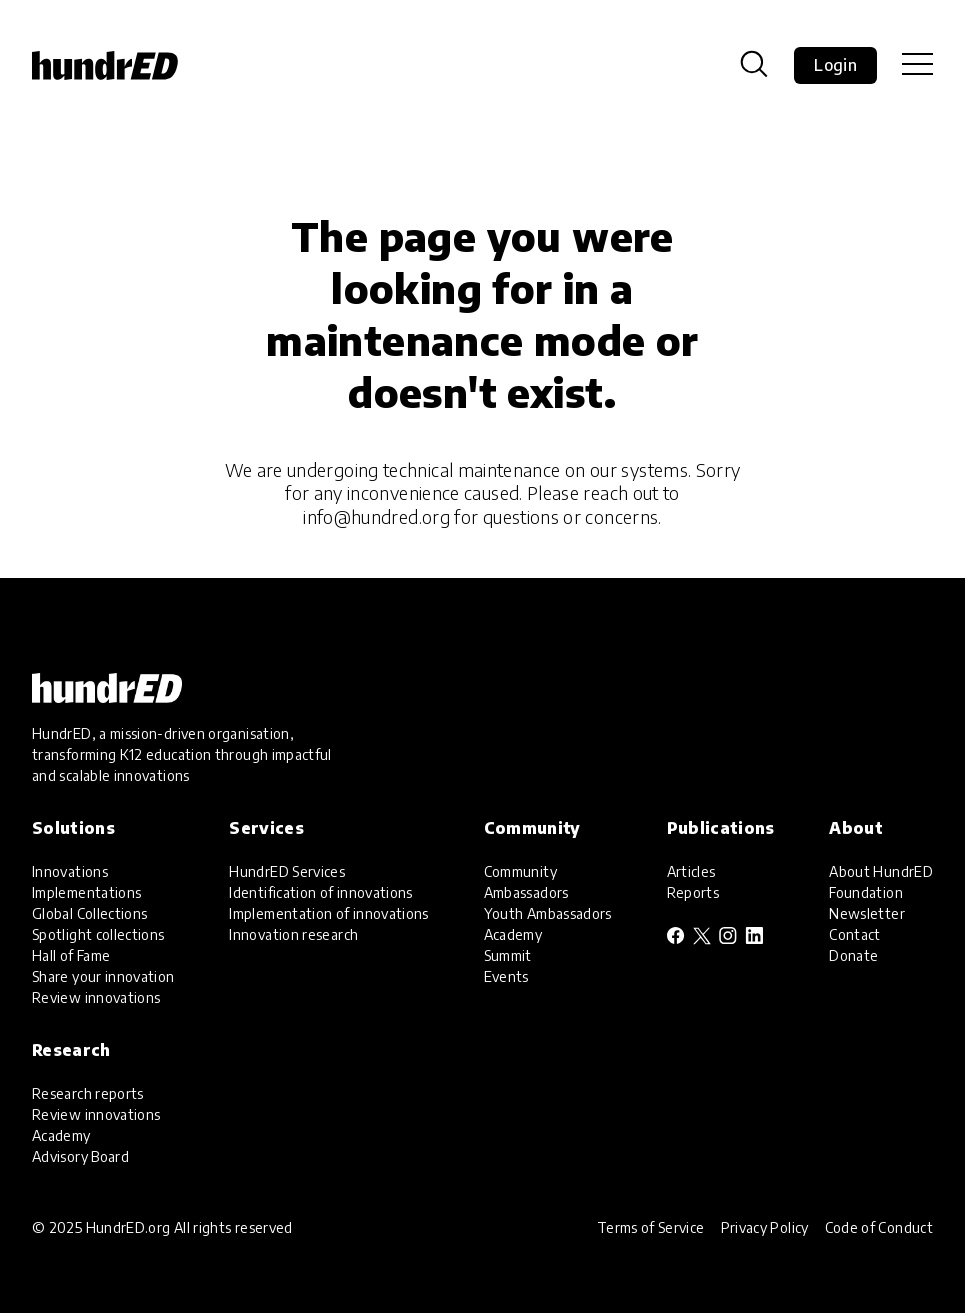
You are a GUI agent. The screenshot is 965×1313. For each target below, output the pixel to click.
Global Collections (89, 913)
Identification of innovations (320, 892)
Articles (691, 871)
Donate (853, 955)
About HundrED (881, 871)
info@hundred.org (376, 516)
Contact (855, 934)
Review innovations (96, 997)
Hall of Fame (71, 955)
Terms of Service (651, 1227)
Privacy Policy (765, 1227)
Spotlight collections (98, 934)
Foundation (866, 892)
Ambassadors (526, 892)
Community (520, 871)
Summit (508, 955)
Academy (513, 934)
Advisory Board (80, 1156)
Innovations (70, 871)
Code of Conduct (879, 1227)
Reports (693, 892)
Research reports (88, 1093)
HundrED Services (287, 871)
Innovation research (293, 934)
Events (506, 976)
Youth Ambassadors (548, 913)
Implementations (86, 892)
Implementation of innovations (328, 913)
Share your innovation (103, 976)
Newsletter (867, 913)
